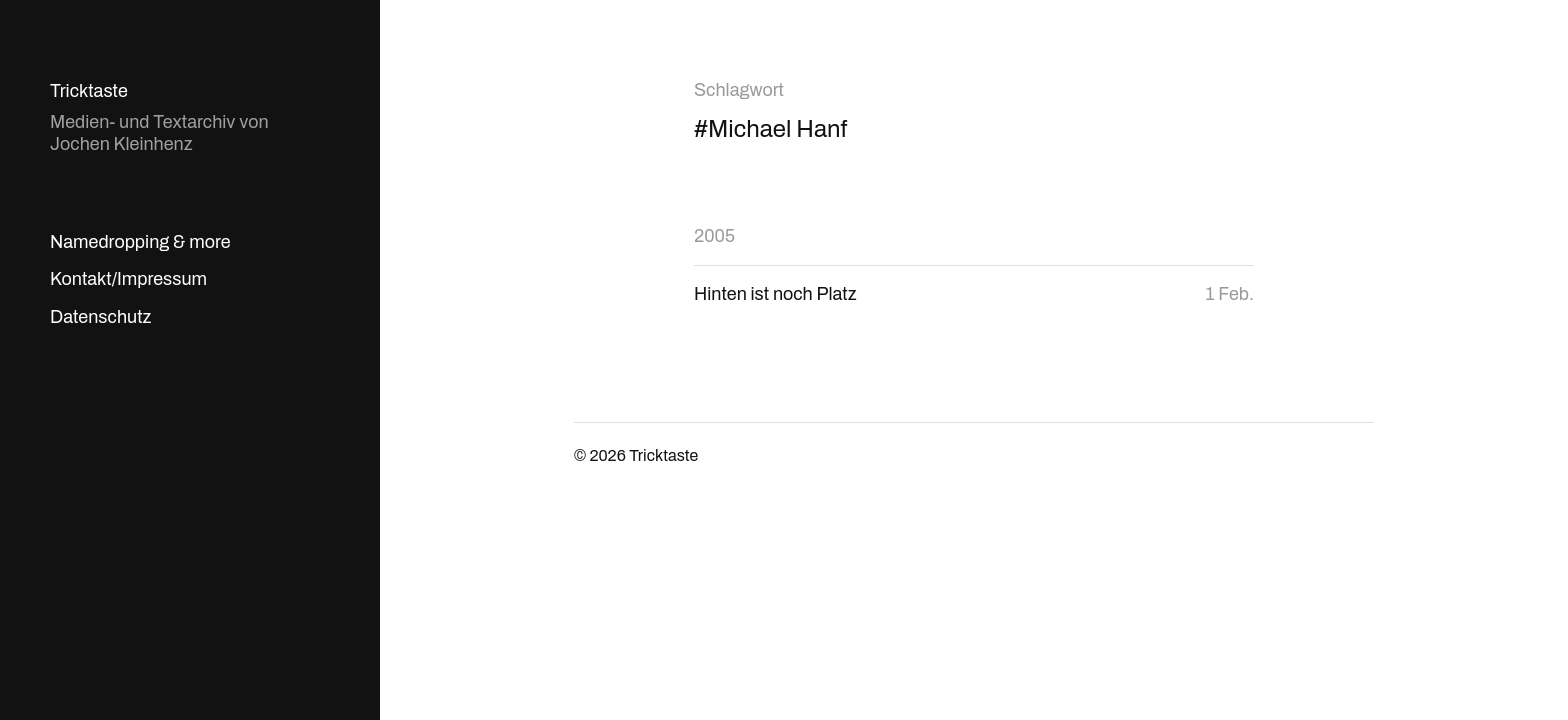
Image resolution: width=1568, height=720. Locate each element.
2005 (714, 236)
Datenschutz (100, 317)
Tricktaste (89, 91)
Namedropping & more (140, 242)
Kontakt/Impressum (128, 279)
